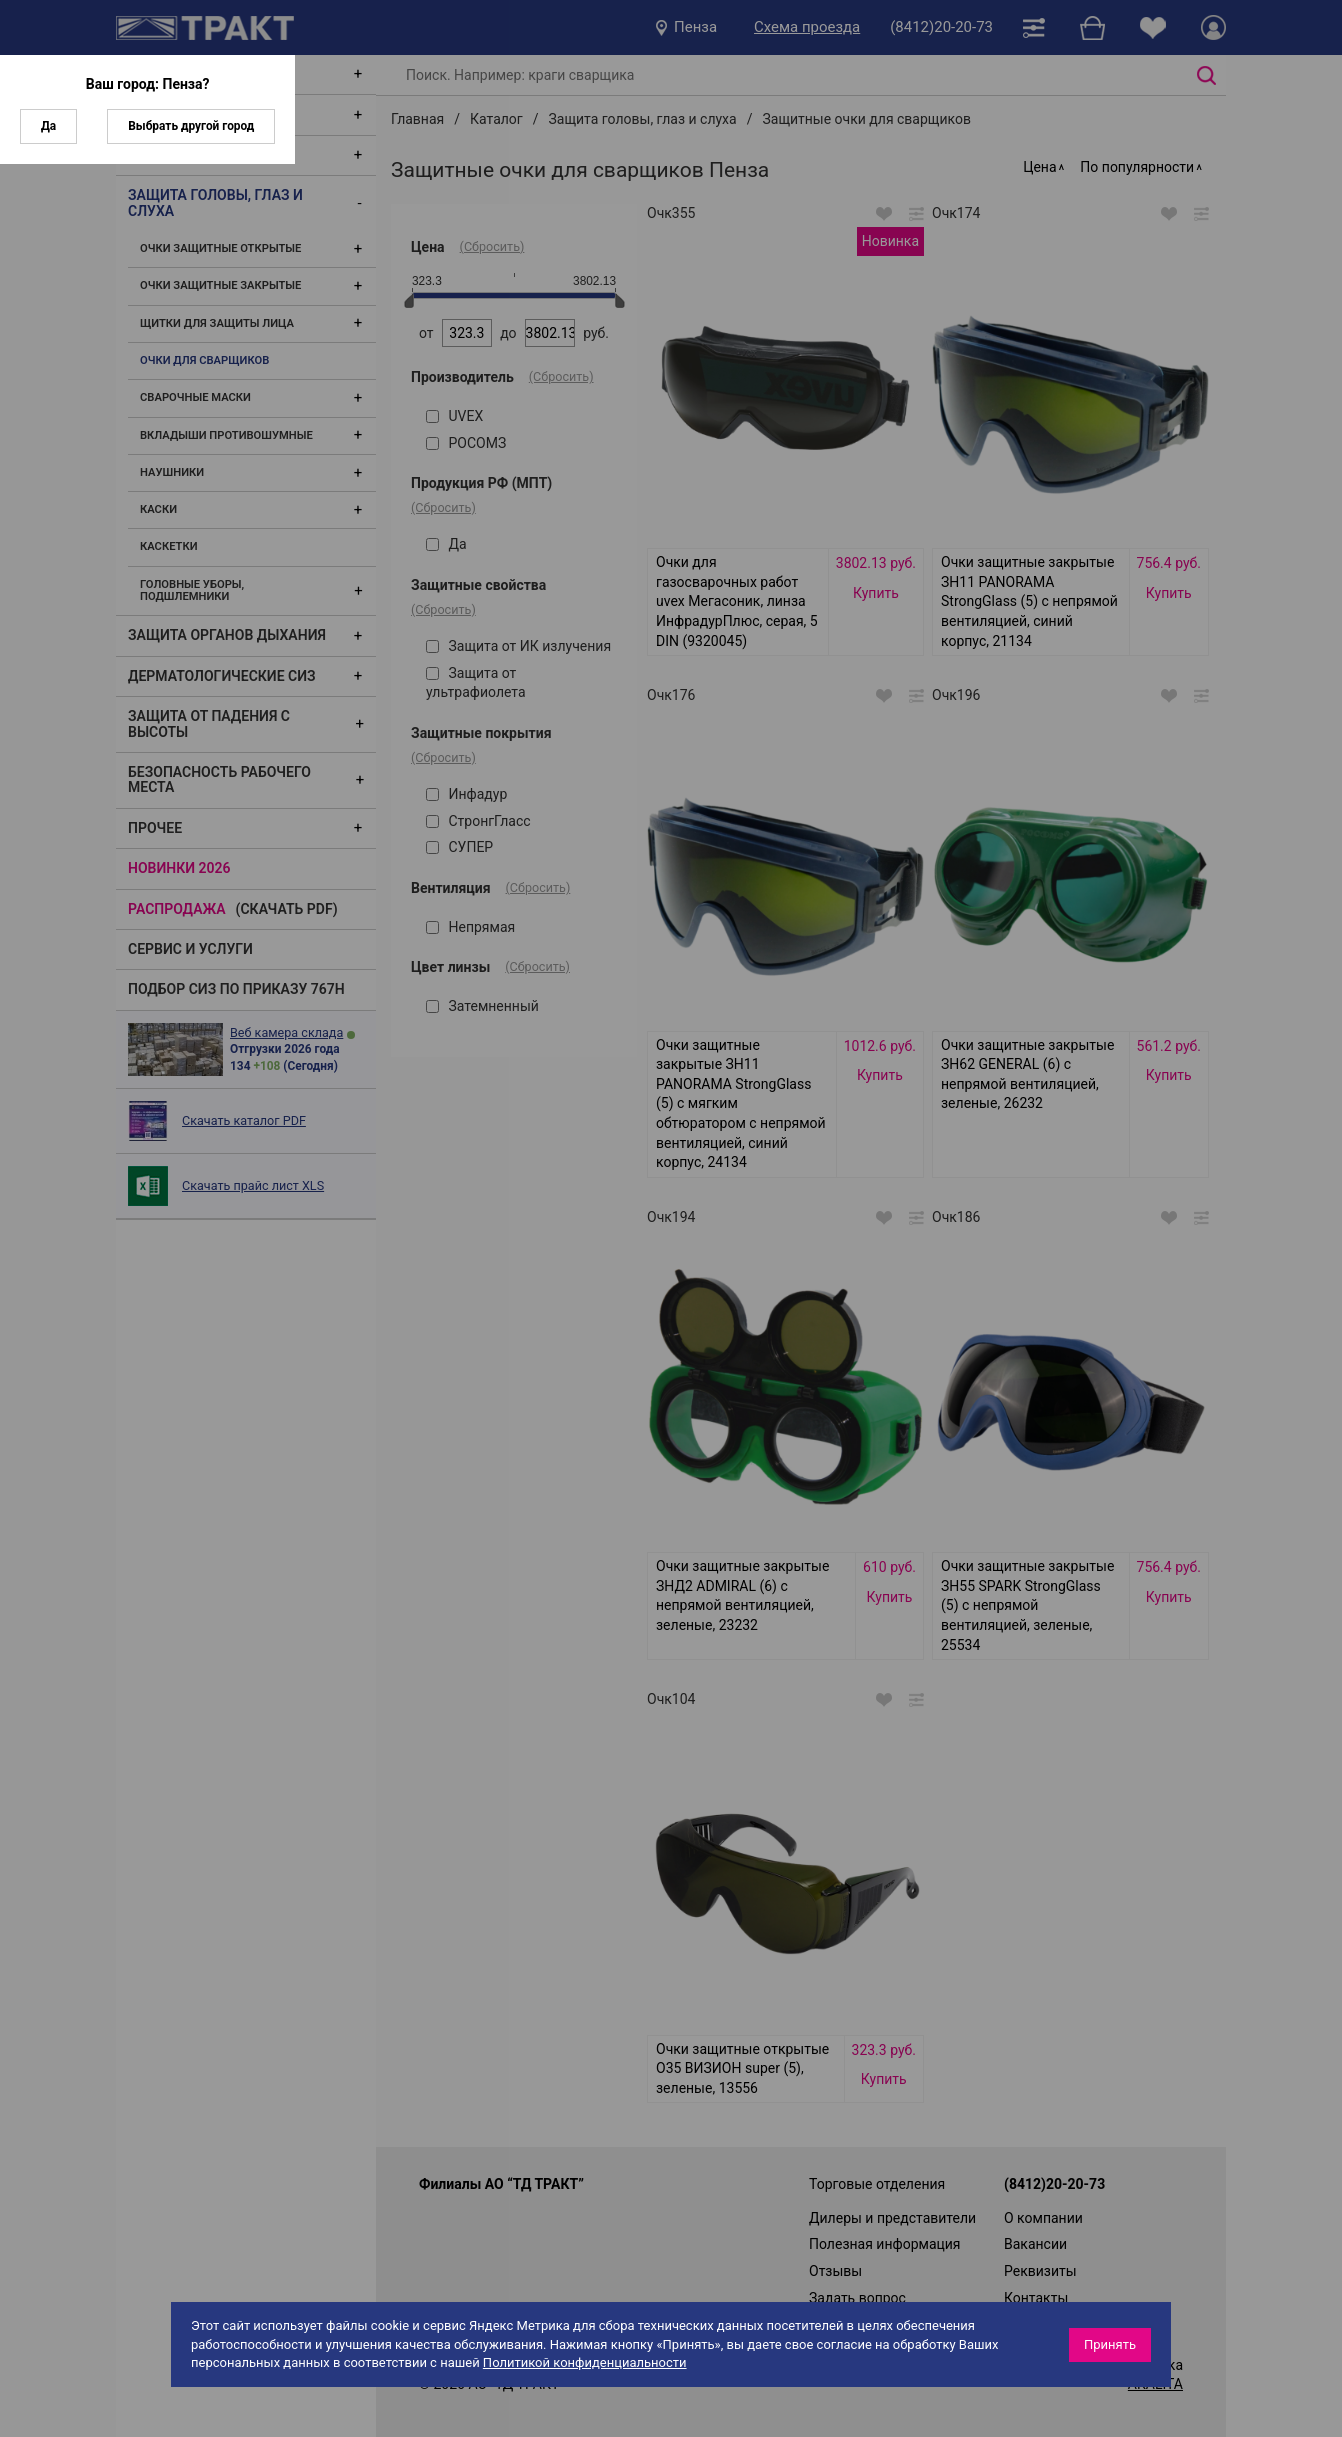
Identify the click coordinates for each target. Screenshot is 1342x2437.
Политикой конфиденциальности (585, 2362)
